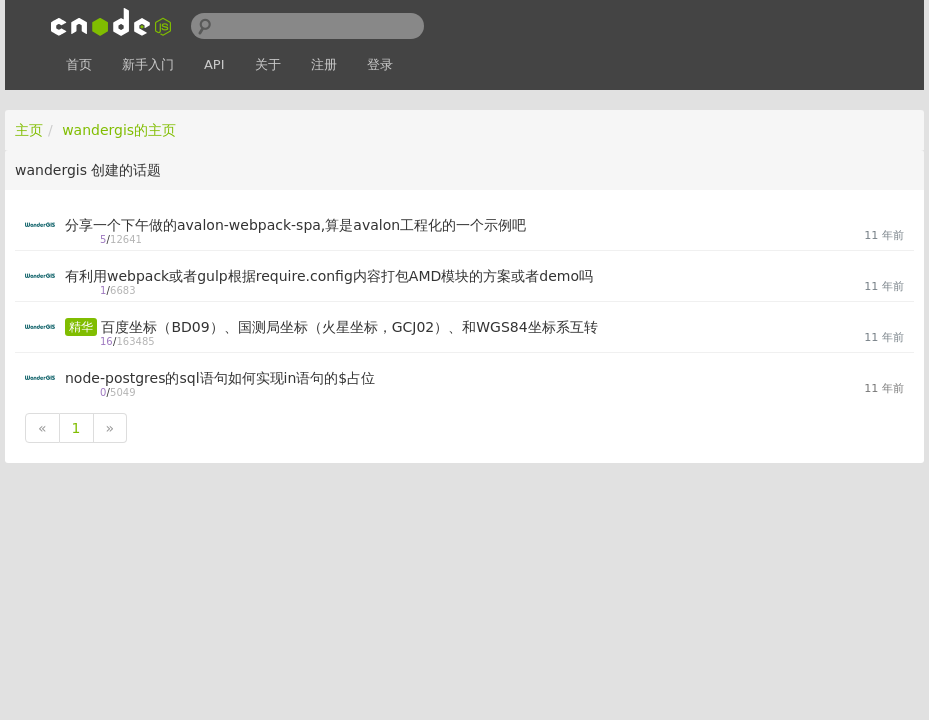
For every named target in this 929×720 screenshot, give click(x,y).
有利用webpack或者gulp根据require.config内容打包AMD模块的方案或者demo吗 (329, 276)
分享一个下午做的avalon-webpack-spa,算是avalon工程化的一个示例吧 (295, 225)
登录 (380, 64)
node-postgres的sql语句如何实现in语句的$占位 (220, 378)
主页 (29, 130)
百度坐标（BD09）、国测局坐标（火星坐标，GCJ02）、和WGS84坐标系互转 (349, 327)
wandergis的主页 (119, 130)
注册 (324, 64)
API (214, 64)
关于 (268, 64)
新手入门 (148, 64)
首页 (79, 64)
